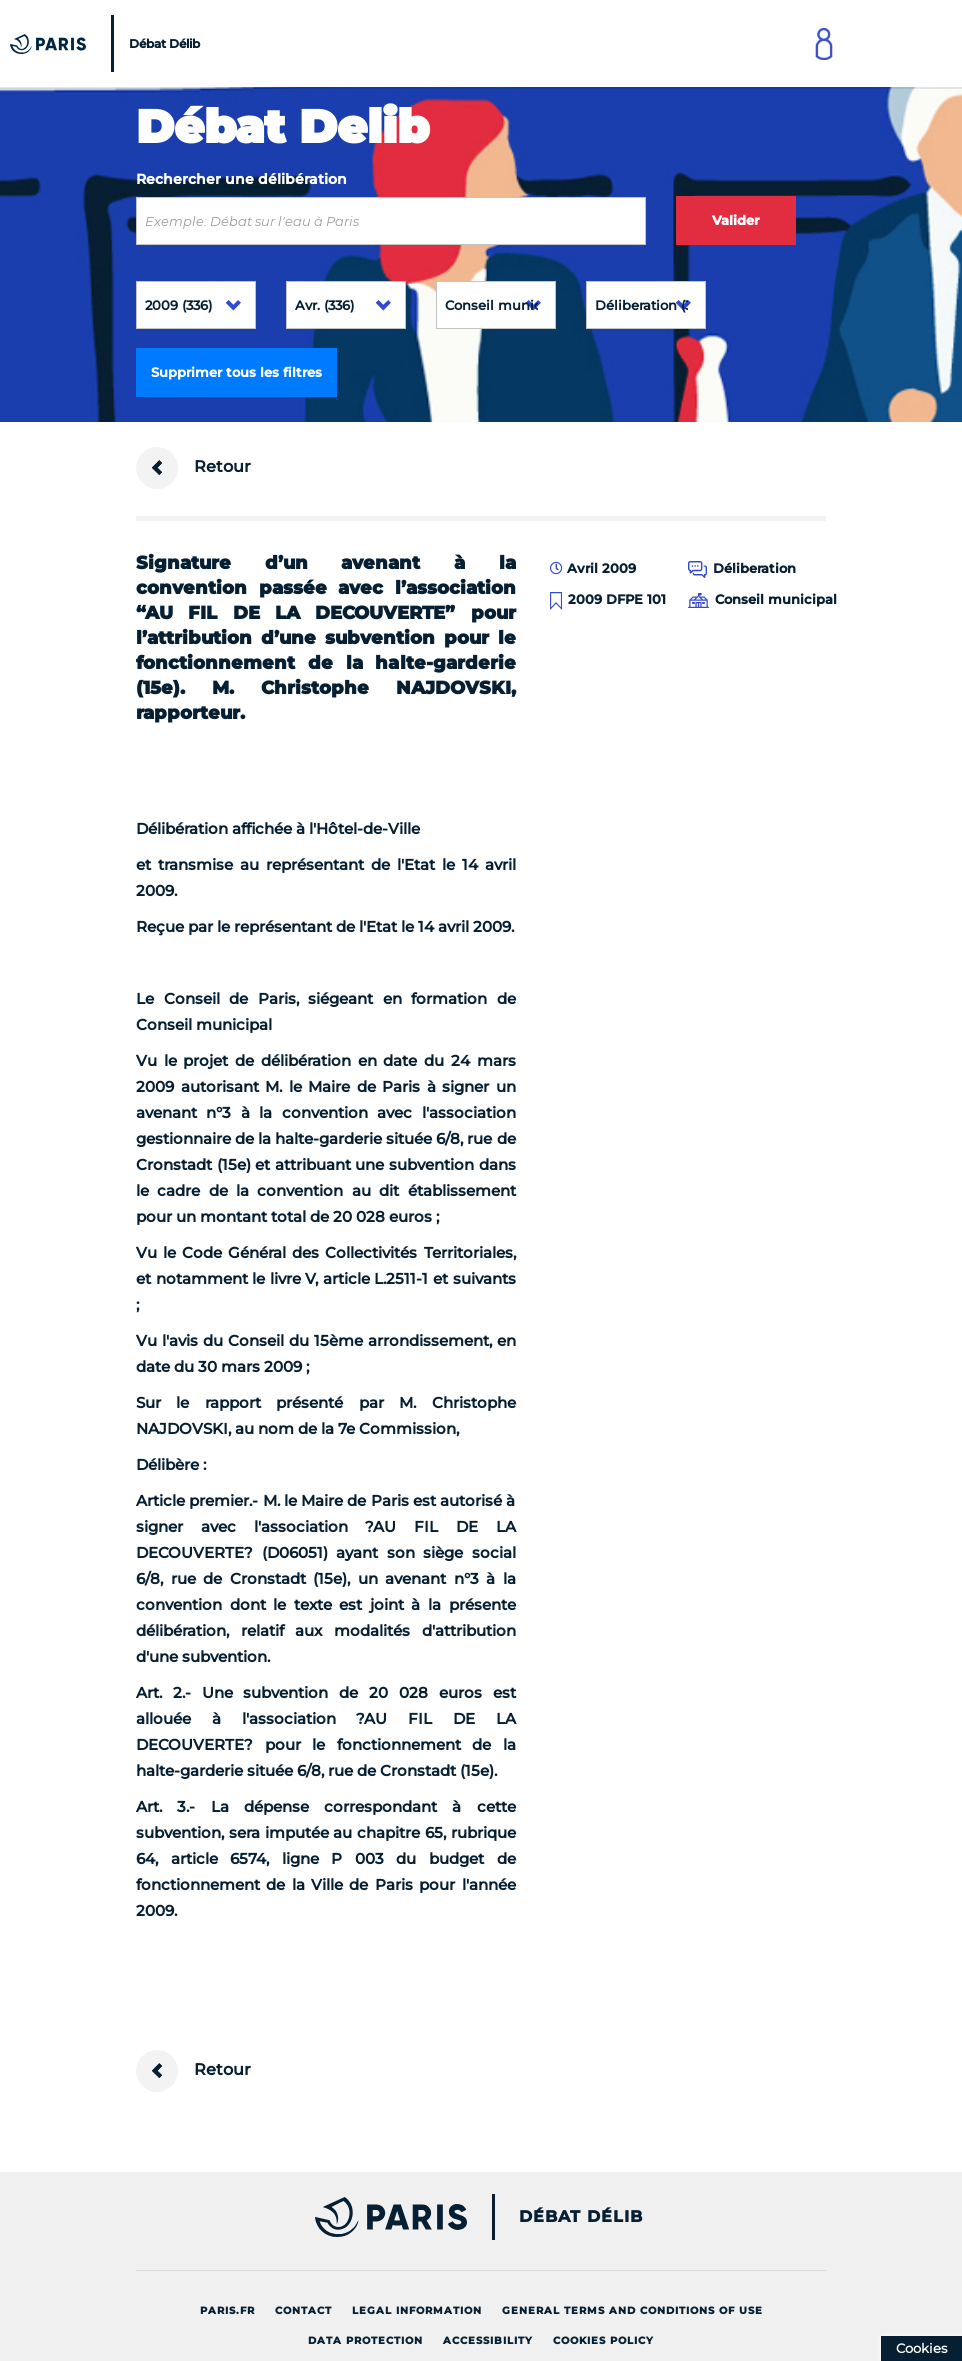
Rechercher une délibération (241, 179)
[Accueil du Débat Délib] (107, 43)
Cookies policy (603, 2340)
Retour (193, 468)
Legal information (417, 2310)
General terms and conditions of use (632, 2310)
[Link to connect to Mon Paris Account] (824, 43)
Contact (303, 2310)
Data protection (365, 2340)
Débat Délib (581, 2217)
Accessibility (488, 2340)
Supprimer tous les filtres (236, 372)
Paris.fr (227, 2310)
